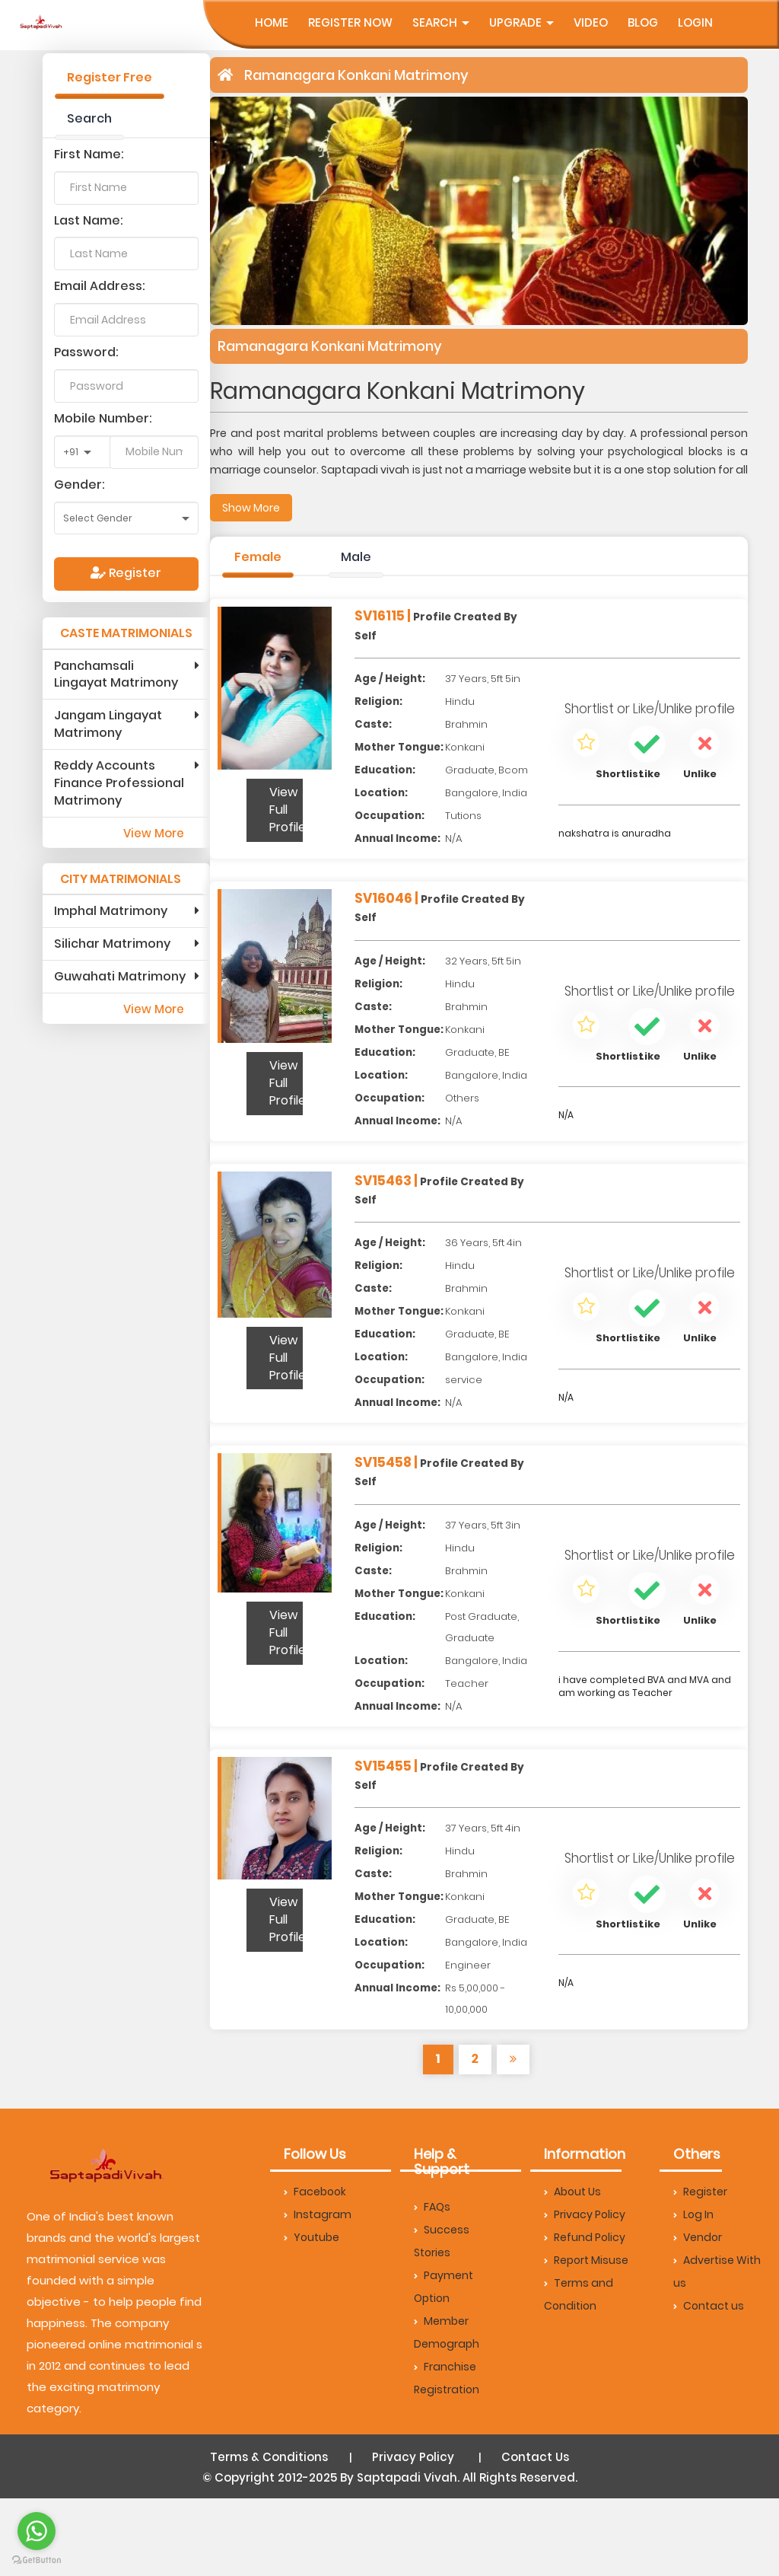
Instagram (317, 2214)
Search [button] (440, 22)
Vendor (697, 2237)
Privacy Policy (584, 2214)
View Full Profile (286, 809)
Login (695, 22)
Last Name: (88, 220)
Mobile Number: (103, 418)
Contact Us (535, 2457)
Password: (86, 352)
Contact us (708, 2305)
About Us (572, 2191)
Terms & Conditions (269, 2457)
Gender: (79, 484)
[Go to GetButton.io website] (36, 2560)
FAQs (432, 2206)
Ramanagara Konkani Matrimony (356, 74)
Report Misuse (586, 2260)
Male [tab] (356, 557)
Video (591, 22)
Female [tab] (257, 557)
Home (271, 22)
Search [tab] (89, 118)
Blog (643, 22)
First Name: (89, 154)
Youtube (311, 2237)
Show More (251, 507)
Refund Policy (584, 2237)
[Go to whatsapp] (36, 2531)
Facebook (315, 2191)
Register (126, 573)
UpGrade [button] (521, 22)
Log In (693, 2214)
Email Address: (99, 286)
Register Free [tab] (109, 77)
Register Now (350, 22)
